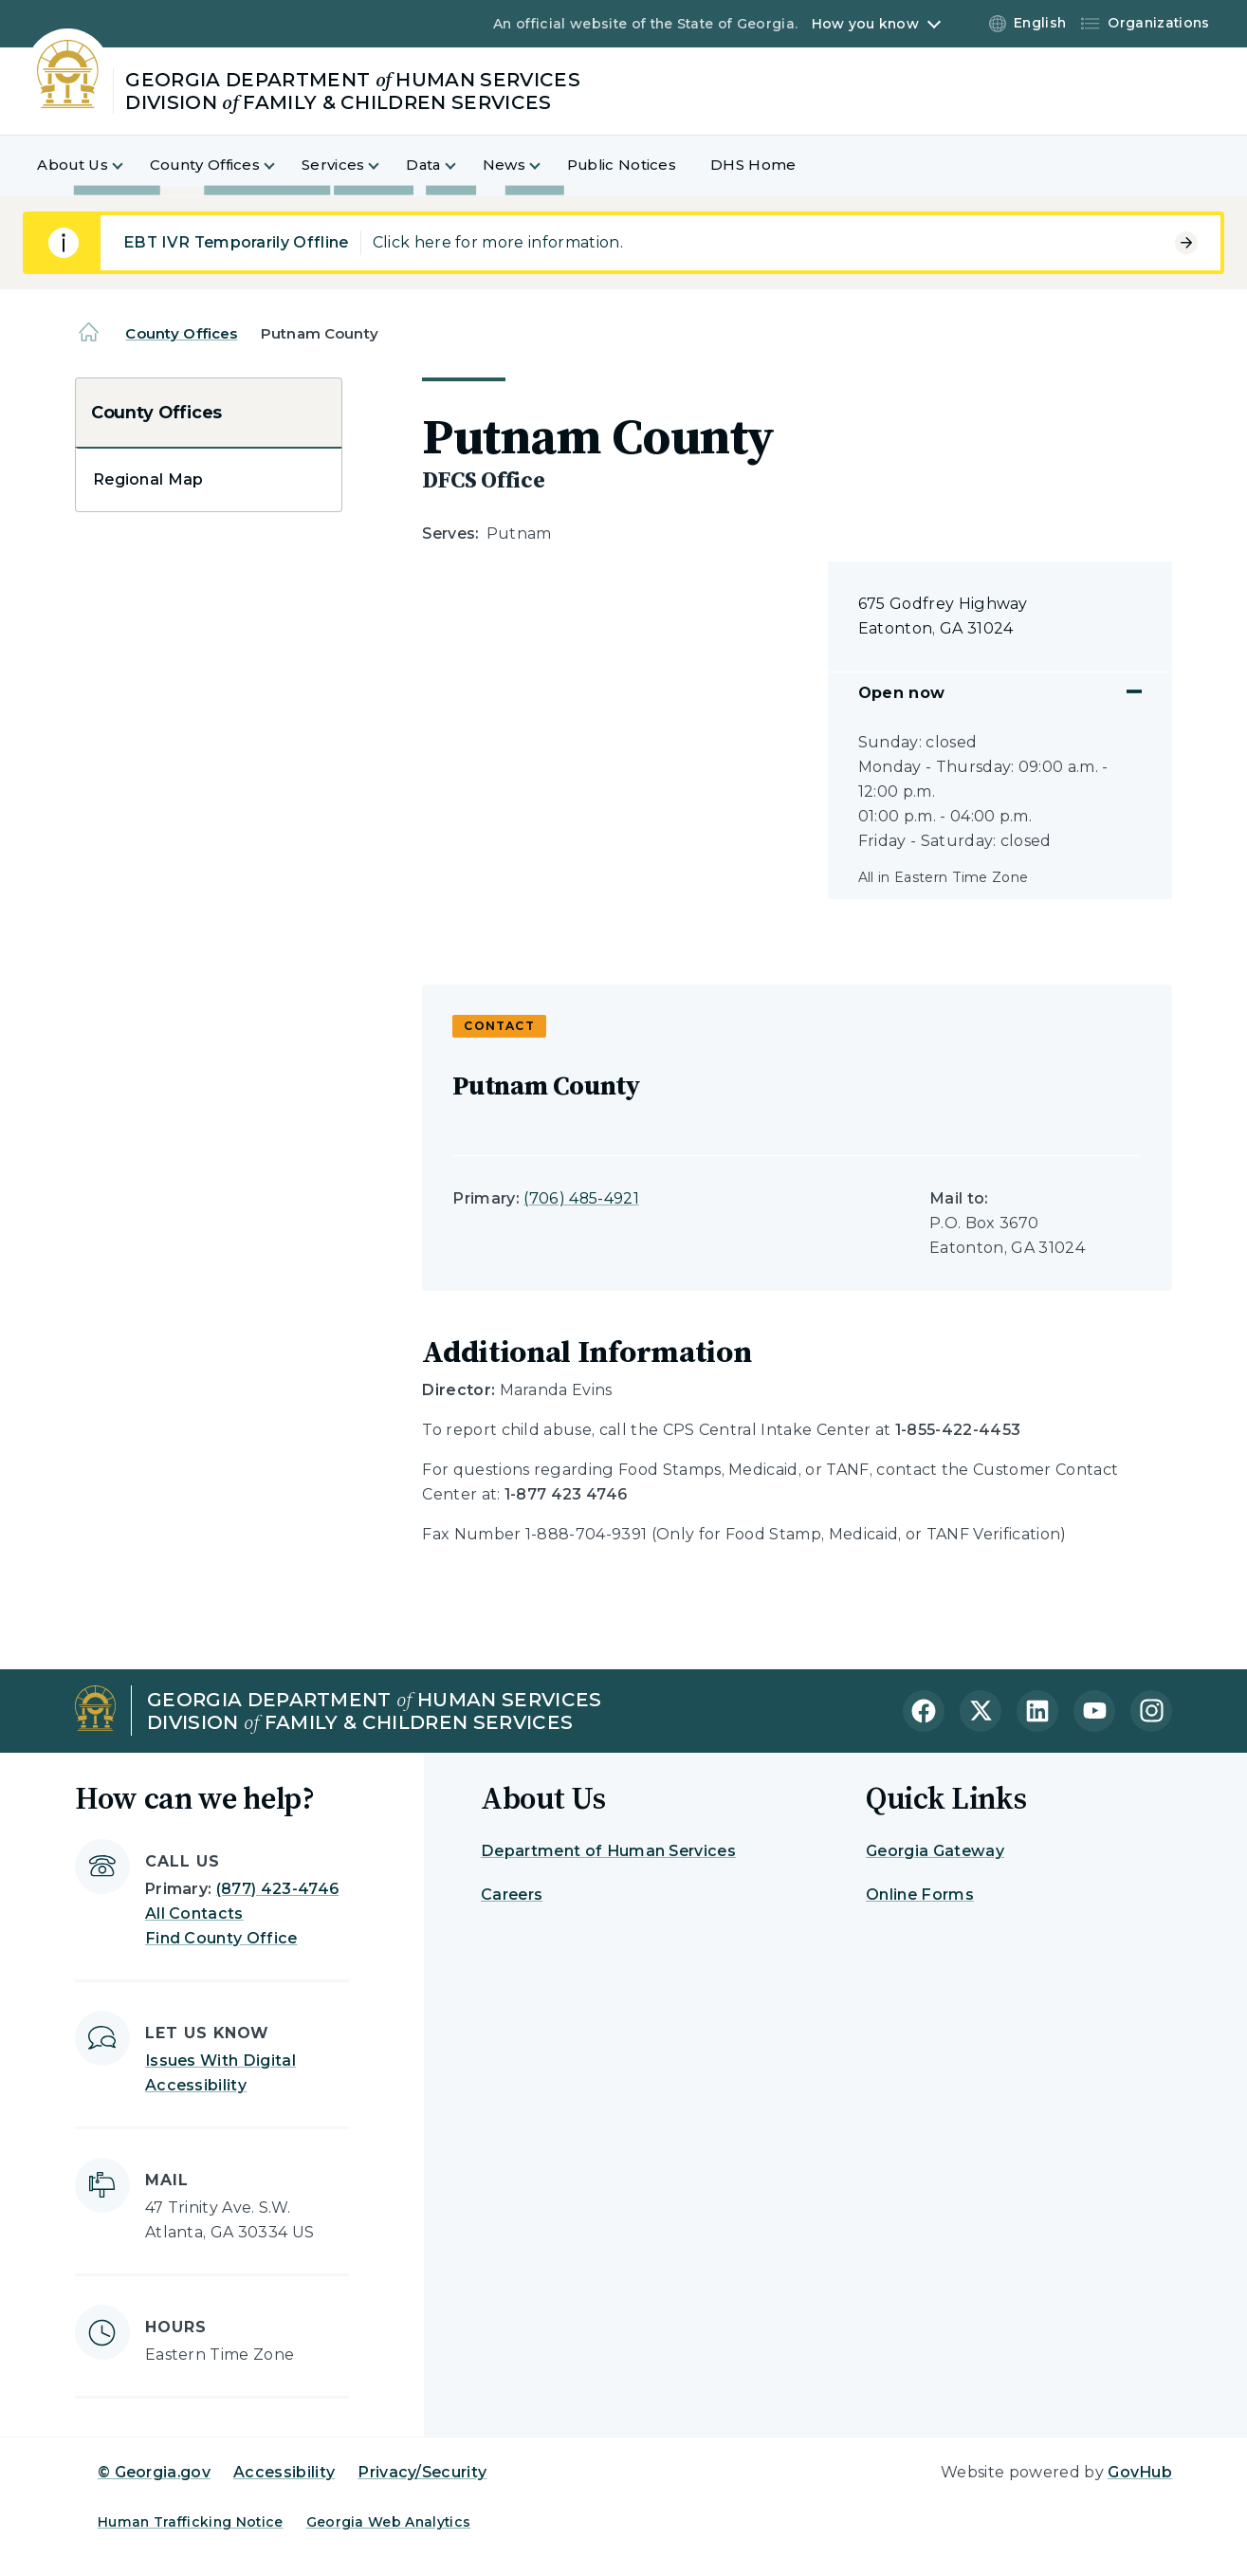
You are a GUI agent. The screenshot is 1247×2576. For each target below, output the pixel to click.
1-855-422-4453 (957, 1430)
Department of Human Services (608, 1851)
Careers (511, 1895)
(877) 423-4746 (277, 1889)
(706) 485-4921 (580, 1198)
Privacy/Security (422, 2472)
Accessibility (284, 2472)
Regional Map (148, 479)
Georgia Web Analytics (388, 2521)
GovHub (1140, 2472)
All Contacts (194, 1913)
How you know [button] (865, 23)
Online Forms (920, 1895)
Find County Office (221, 1938)
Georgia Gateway (935, 1851)
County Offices (181, 333)
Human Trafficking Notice (191, 2521)
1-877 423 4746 (565, 1494)
